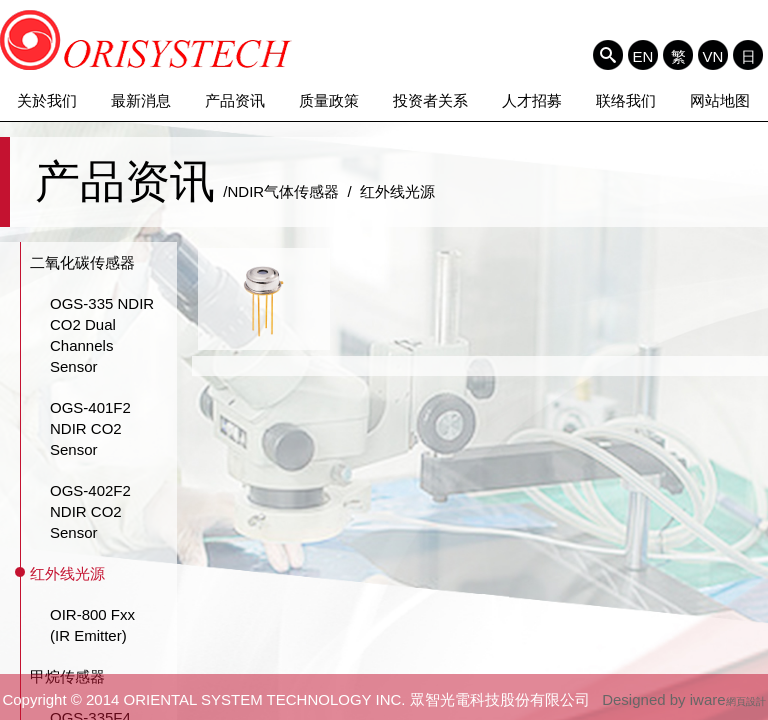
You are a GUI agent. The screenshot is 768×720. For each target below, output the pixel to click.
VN (713, 56)
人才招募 (532, 100)
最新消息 (141, 100)
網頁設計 (746, 701)
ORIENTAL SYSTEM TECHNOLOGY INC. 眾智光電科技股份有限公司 (146, 40)
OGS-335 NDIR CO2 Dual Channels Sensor (102, 335)
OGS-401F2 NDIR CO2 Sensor (90, 428)
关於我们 (47, 100)
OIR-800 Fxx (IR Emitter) (92, 625)
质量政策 (329, 100)
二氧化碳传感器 (82, 262)
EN (643, 56)
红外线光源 (67, 573)
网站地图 (720, 100)
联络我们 (626, 100)
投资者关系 (430, 100)
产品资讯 (235, 100)
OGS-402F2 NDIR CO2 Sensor (90, 511)
